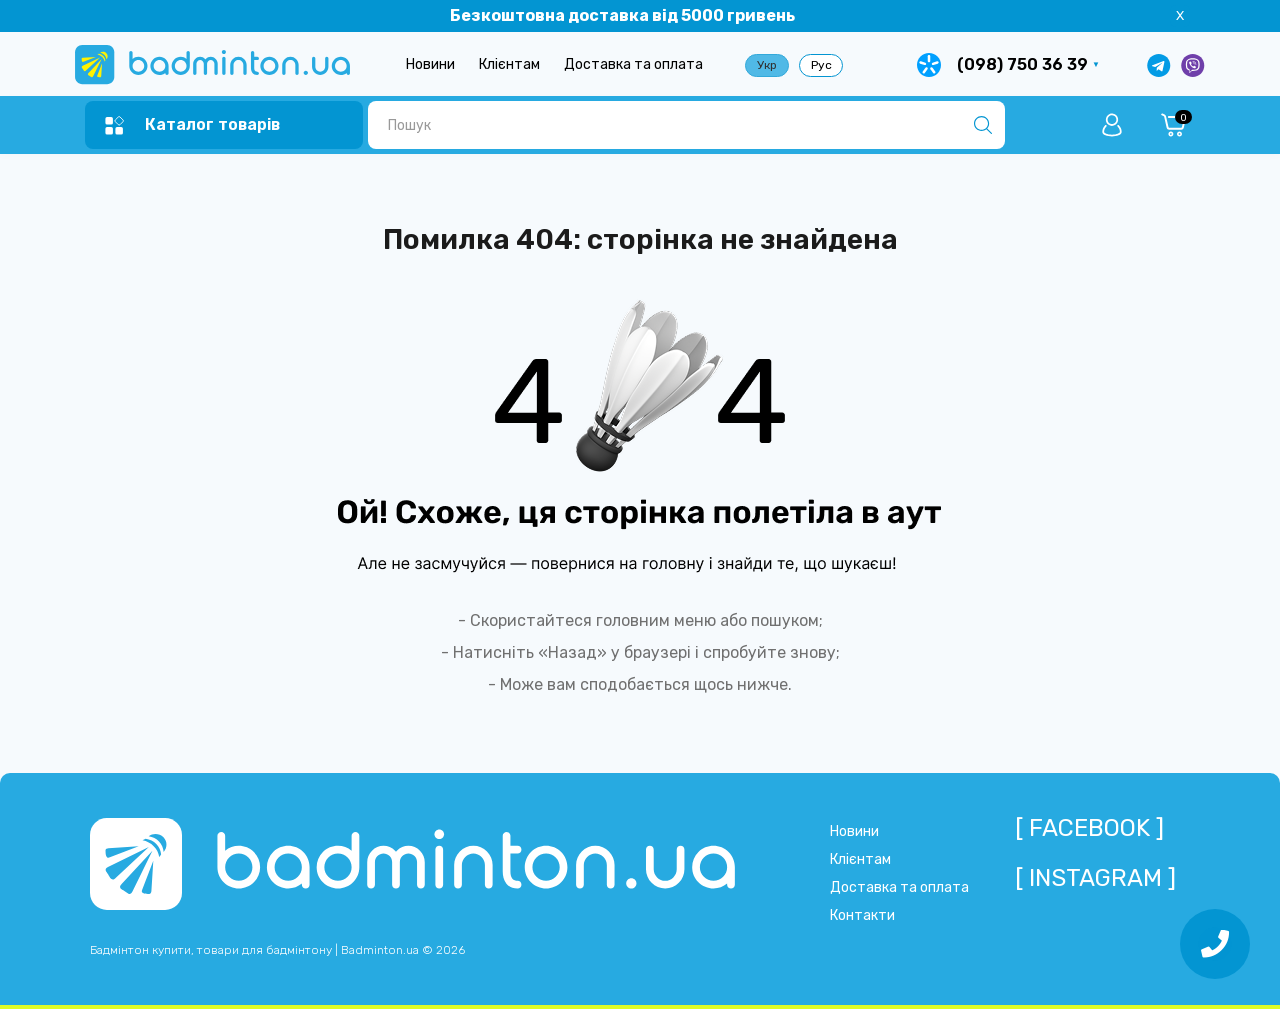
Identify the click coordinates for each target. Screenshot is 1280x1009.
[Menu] (192, 125)
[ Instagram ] (1095, 878)
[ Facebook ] (1089, 828)
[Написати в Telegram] (1159, 65)
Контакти (862, 915)
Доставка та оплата (633, 64)
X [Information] (1180, 15)
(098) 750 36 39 (1022, 64)
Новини (430, 64)
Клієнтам (509, 64)
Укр (767, 65)
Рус (821, 65)
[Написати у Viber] (1193, 65)
